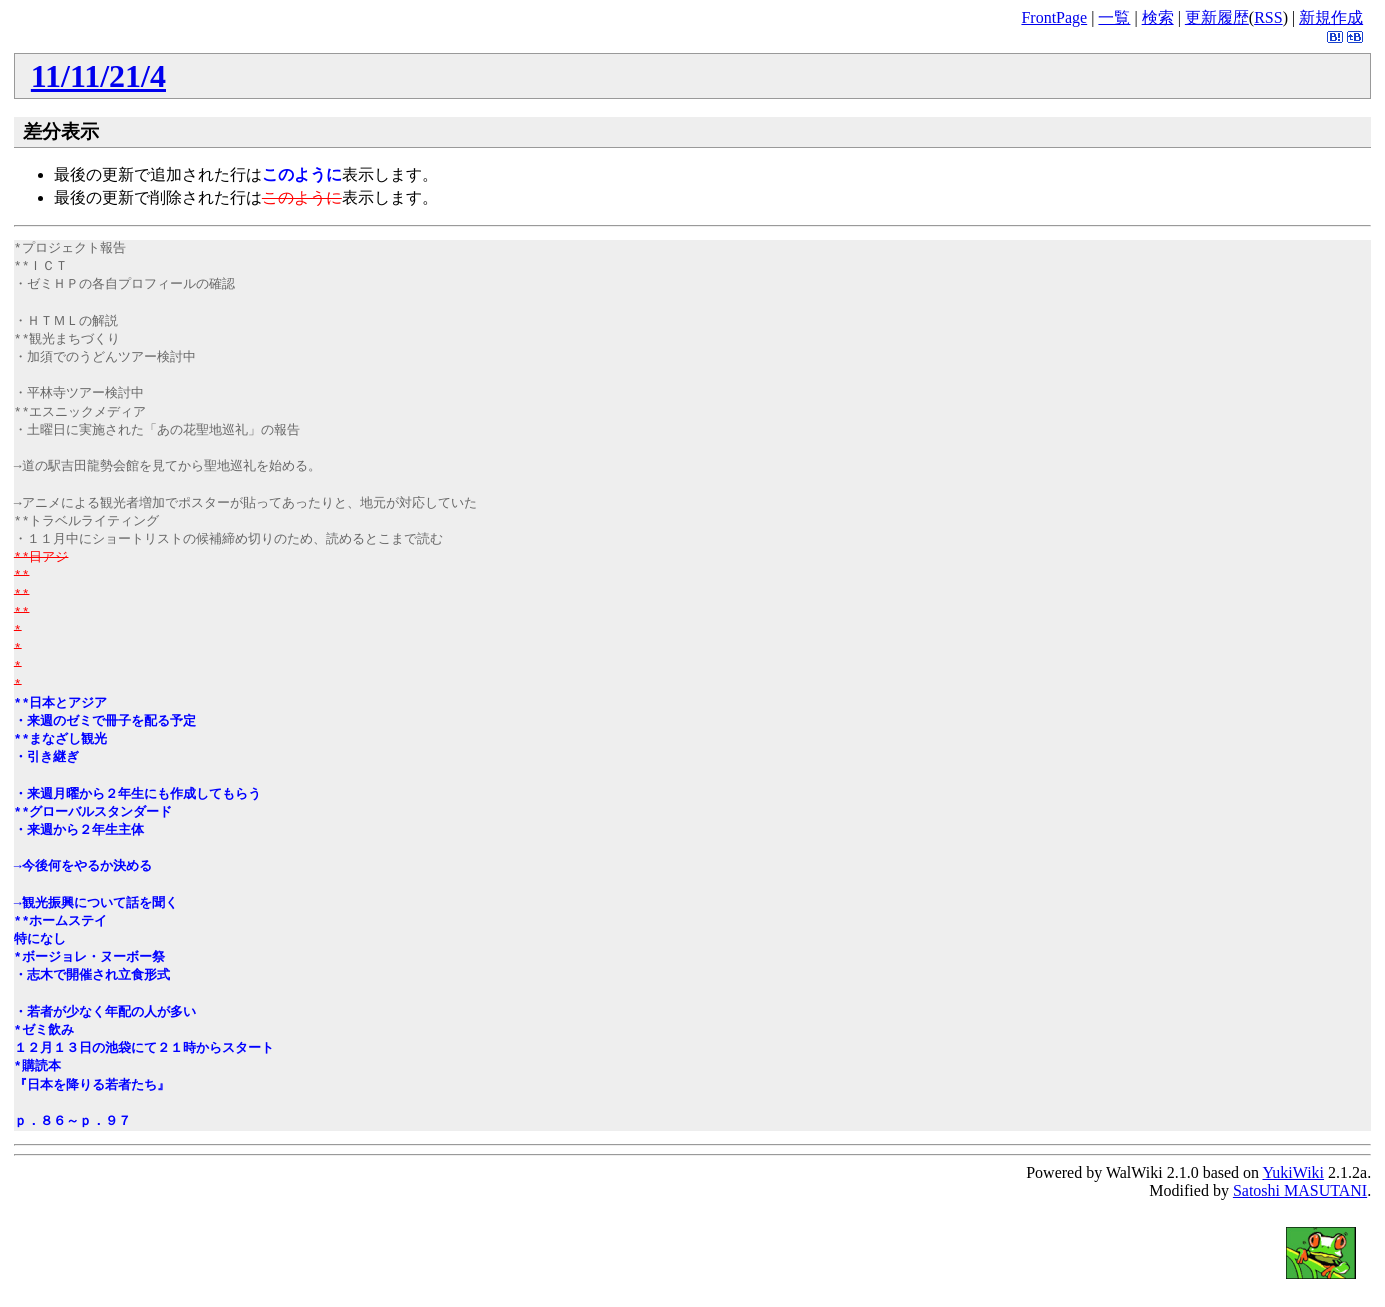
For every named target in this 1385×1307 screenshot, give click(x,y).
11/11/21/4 (98, 76)
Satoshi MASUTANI (1300, 1190)
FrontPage (1054, 17)
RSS (1268, 17)
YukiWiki (1293, 1172)
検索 (1158, 17)
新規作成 (1331, 17)
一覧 (1114, 17)
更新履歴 (1217, 17)
